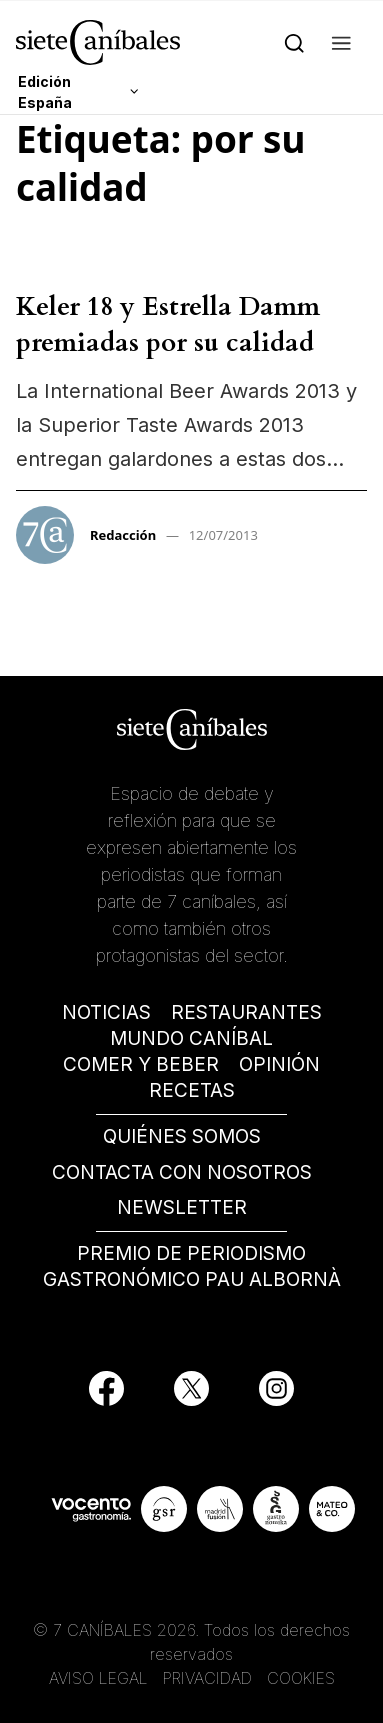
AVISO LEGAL (98, 1678)
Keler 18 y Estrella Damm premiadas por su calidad (168, 324)
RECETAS (192, 1090)
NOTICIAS (106, 1012)
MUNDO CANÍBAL (191, 1038)
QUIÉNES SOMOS (182, 1136)
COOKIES (301, 1678)
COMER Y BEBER (141, 1064)
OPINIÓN (279, 1064)
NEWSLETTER (182, 1207)
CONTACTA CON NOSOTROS (182, 1172)
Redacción (123, 535)
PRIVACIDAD (210, 1678)
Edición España (45, 92)
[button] (341, 42)
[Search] (294, 42)
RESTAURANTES (246, 1012)
